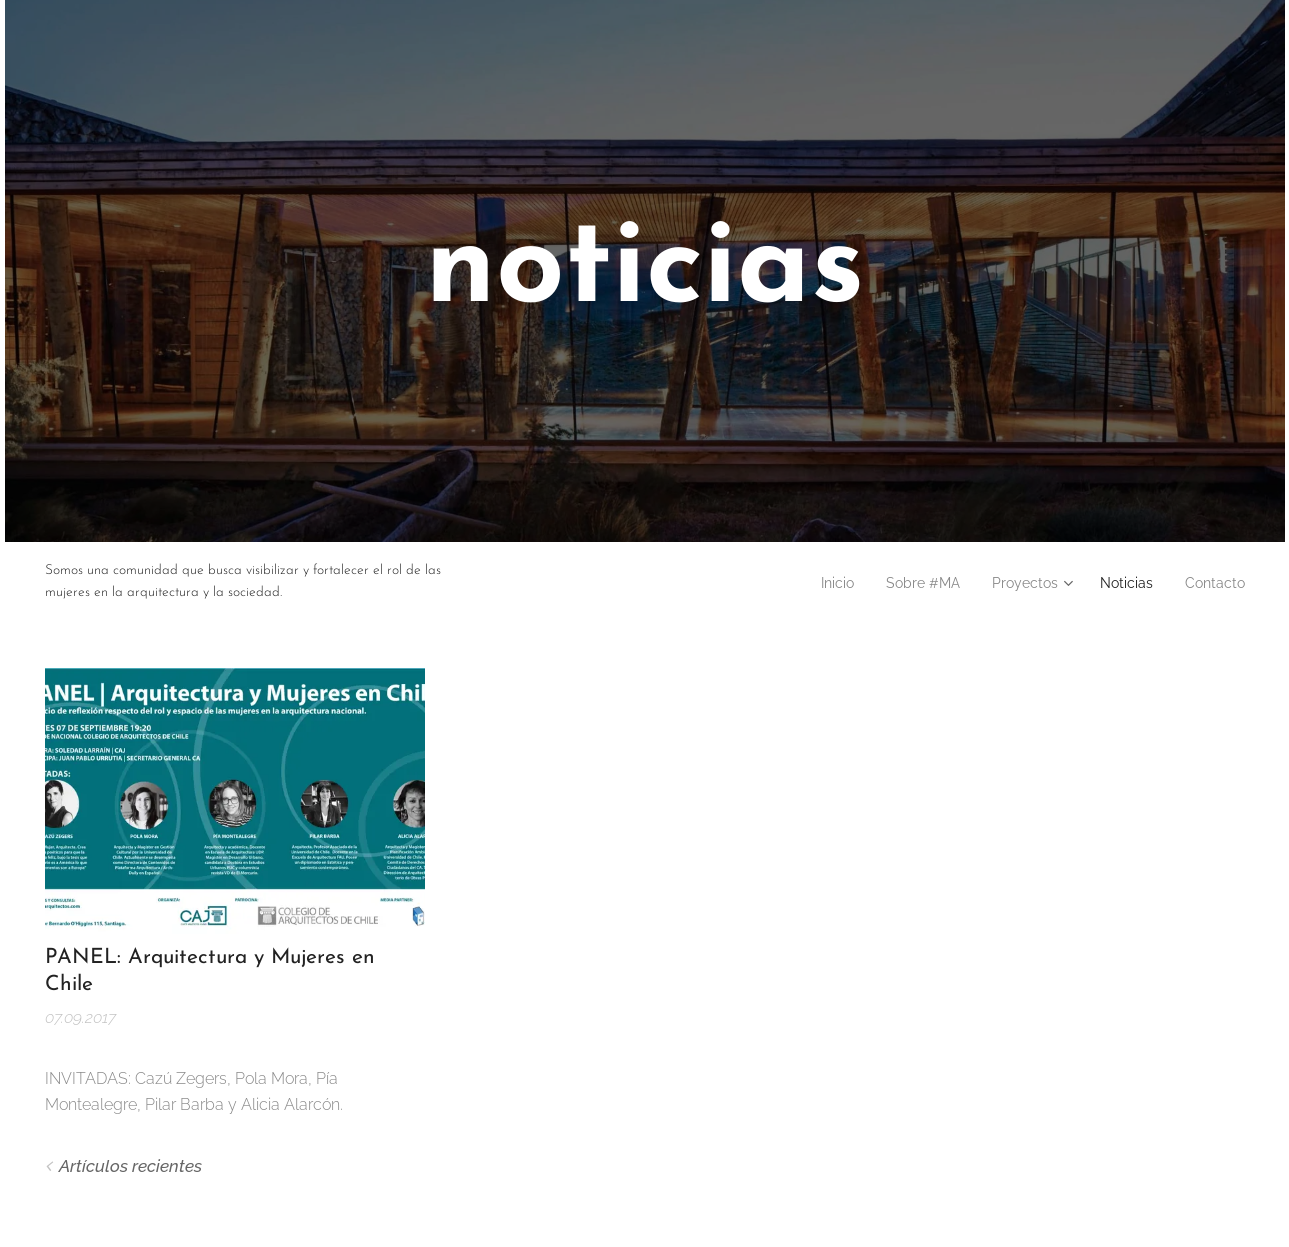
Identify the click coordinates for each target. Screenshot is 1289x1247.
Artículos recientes (130, 1165)
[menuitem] (802, 583)
